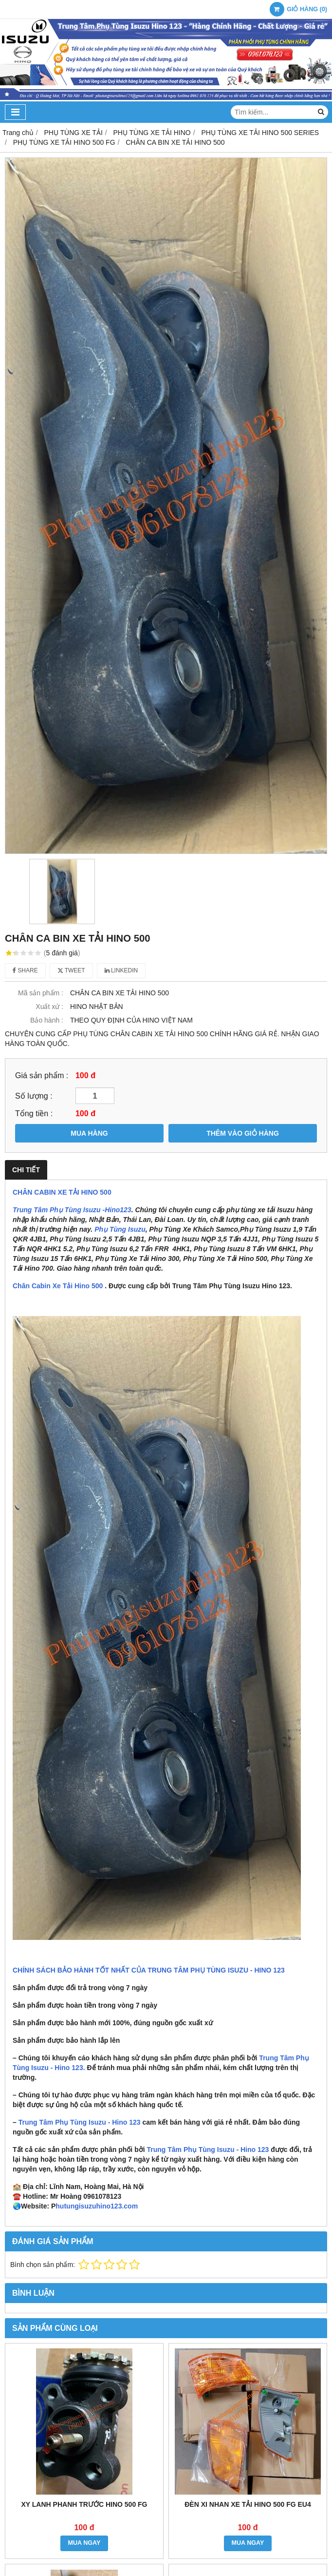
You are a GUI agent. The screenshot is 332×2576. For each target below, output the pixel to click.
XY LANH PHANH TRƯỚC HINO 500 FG (84, 2504)
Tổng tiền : (34, 1113)
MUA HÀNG (89, 1133)
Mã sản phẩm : (40, 993)
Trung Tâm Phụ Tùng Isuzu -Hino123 (72, 1210)
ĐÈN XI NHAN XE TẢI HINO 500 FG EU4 (247, 2504)
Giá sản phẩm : (41, 1075)
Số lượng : (34, 1095)
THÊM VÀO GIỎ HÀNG (242, 1133)
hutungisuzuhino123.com (96, 2206)
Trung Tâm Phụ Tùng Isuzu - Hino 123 (79, 2122)
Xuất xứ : (49, 1006)
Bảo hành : (46, 1020)
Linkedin (121, 970)
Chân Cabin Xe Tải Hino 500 (58, 1286)
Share (25, 970)
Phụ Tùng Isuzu (120, 1229)
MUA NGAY (84, 2542)
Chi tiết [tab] (26, 1170)
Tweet (71, 970)
